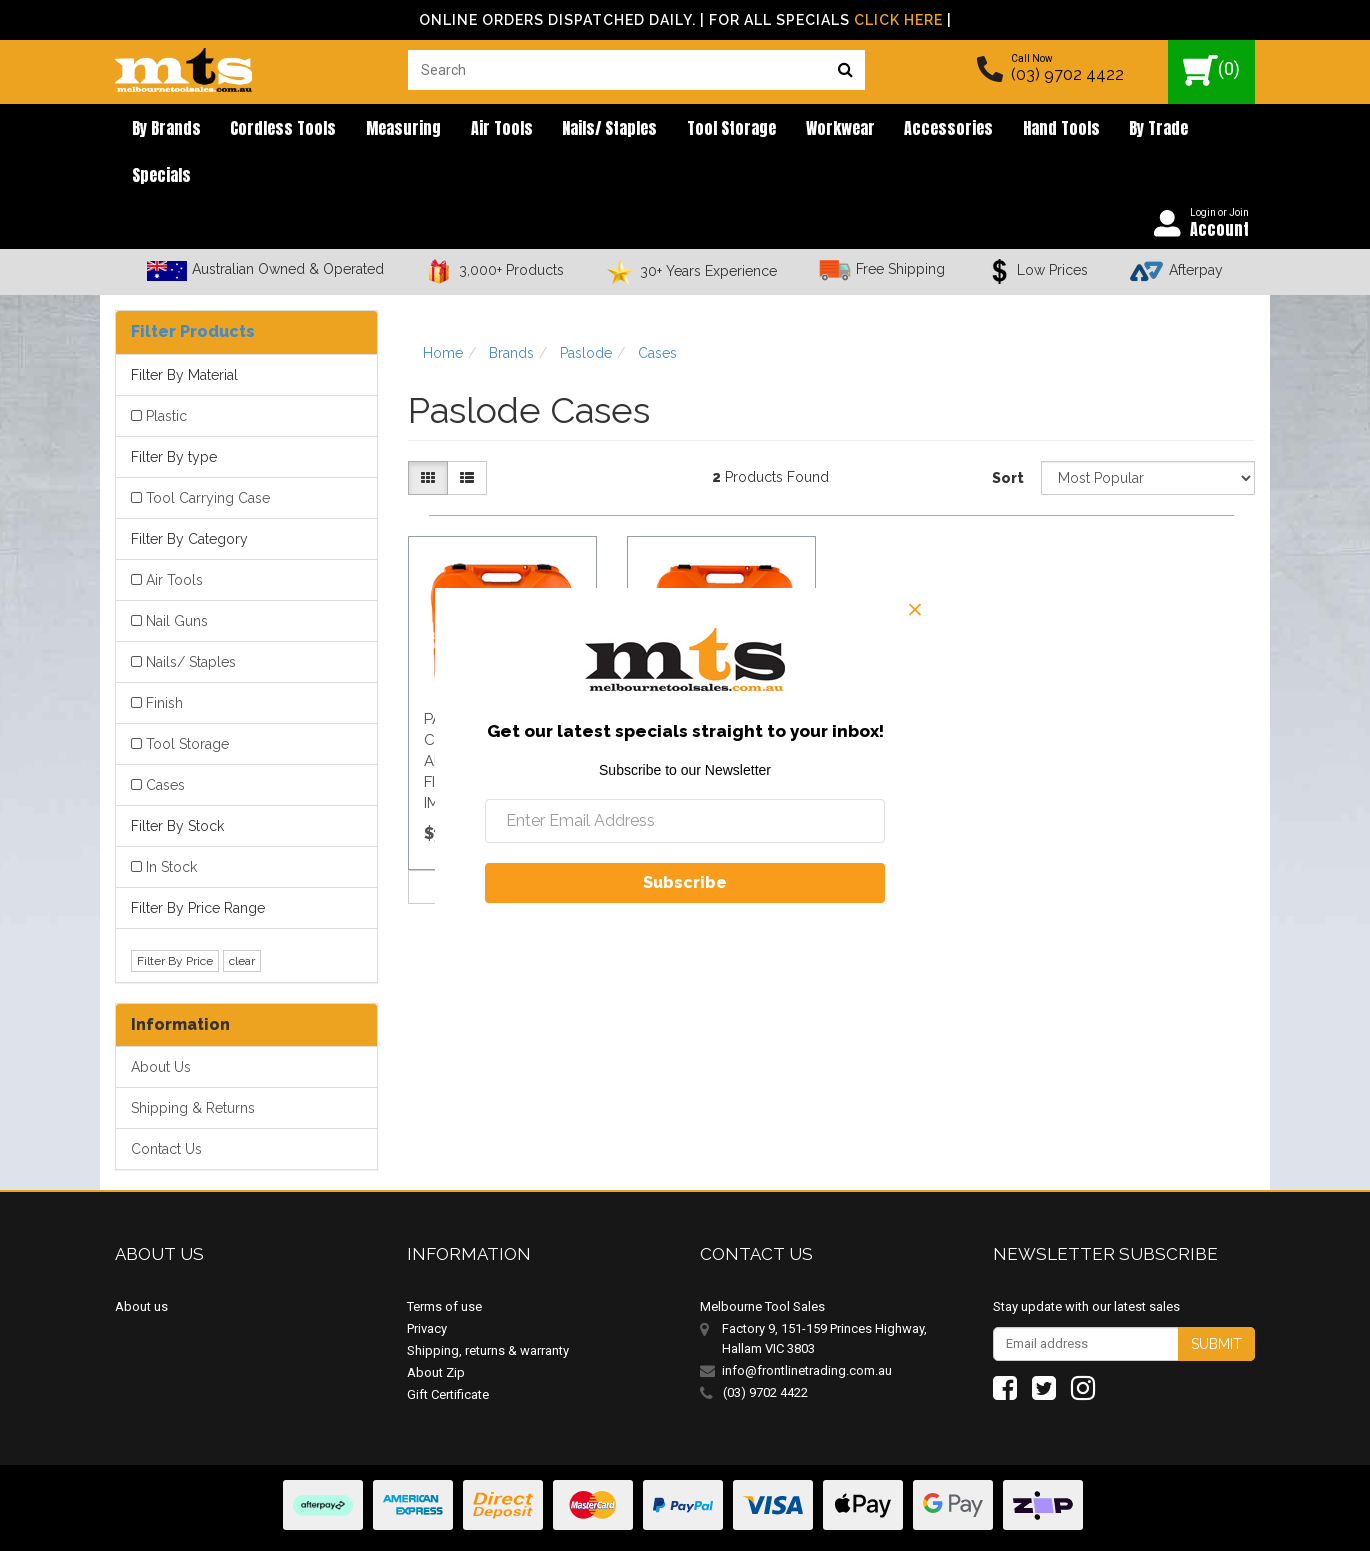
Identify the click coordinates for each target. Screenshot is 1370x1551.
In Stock (171, 824)
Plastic (166, 373)
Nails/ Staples (574, 130)
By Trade (1085, 130)
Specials (1166, 130)
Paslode (586, 310)
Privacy (427, 1284)
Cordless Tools (271, 130)
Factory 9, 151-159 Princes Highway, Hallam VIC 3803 (824, 1294)
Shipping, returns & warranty (488, 1306)
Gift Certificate (448, 1350)
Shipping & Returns (193, 1065)
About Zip (436, 1328)
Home (443, 310)
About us (141, 1262)
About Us (161, 1024)
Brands (511, 310)
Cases (165, 742)
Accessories (890, 130)
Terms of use (444, 1262)
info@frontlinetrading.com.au (807, 1326)
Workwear (789, 130)
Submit (1216, 1300)
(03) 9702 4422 (1067, 74)
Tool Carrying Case (208, 455)
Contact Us (166, 1106)
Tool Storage (688, 130)
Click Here (898, 20)
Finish (164, 660)
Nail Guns (177, 578)
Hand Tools (995, 130)
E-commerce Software (1157, 1520)
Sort (1008, 435)
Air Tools (474, 130)
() (1211, 70)
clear (242, 917)
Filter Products (193, 288)
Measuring (383, 130)
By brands (161, 130)
